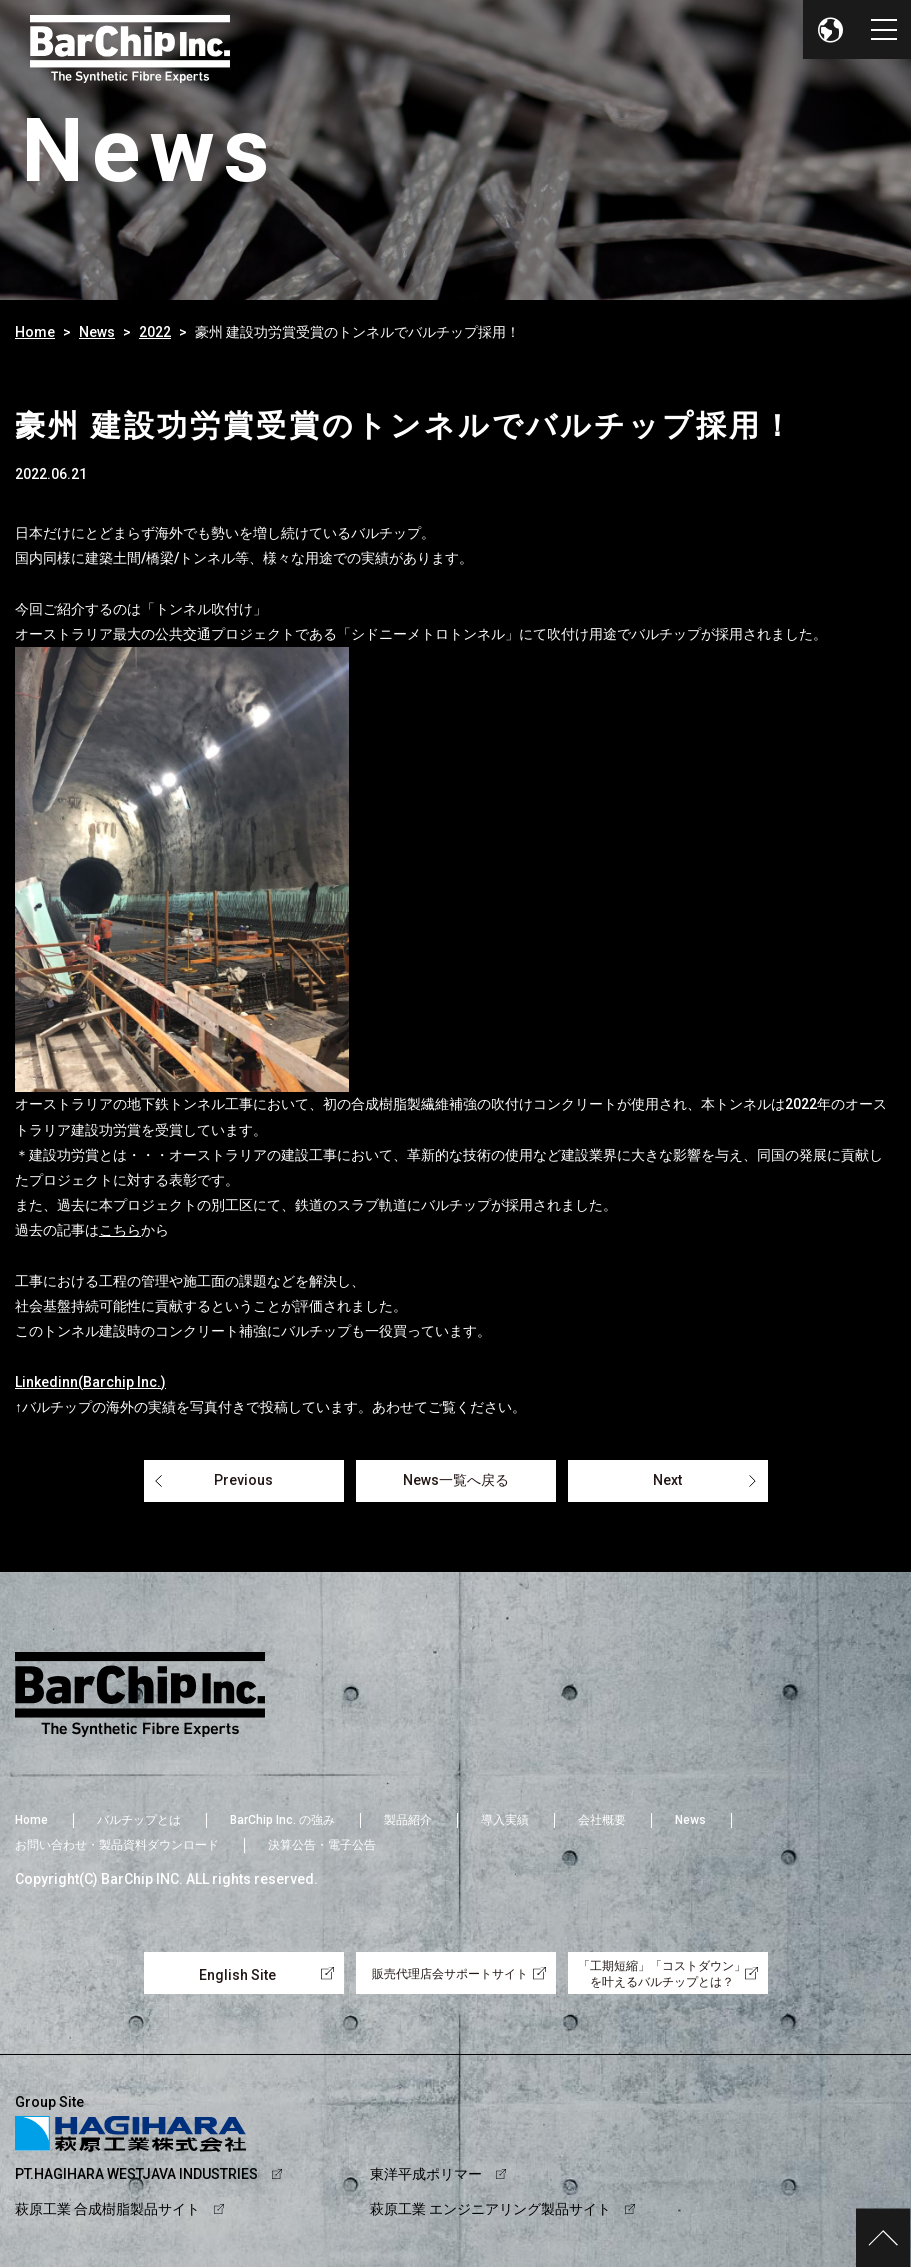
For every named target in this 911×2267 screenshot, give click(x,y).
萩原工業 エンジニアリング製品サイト (490, 2209)
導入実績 (505, 1820)
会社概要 (602, 1820)
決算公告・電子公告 (322, 1845)
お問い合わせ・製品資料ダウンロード (117, 1845)
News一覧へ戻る (456, 1480)
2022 (155, 332)
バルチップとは (139, 1820)
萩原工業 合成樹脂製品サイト (107, 2209)
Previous (243, 1480)
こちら (120, 1230)
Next (667, 1480)
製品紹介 (408, 1820)
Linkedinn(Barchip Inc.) (90, 1382)
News (97, 332)
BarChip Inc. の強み (282, 1820)
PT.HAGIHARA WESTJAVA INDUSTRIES (136, 2174)
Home (35, 332)
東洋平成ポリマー (426, 2174)
